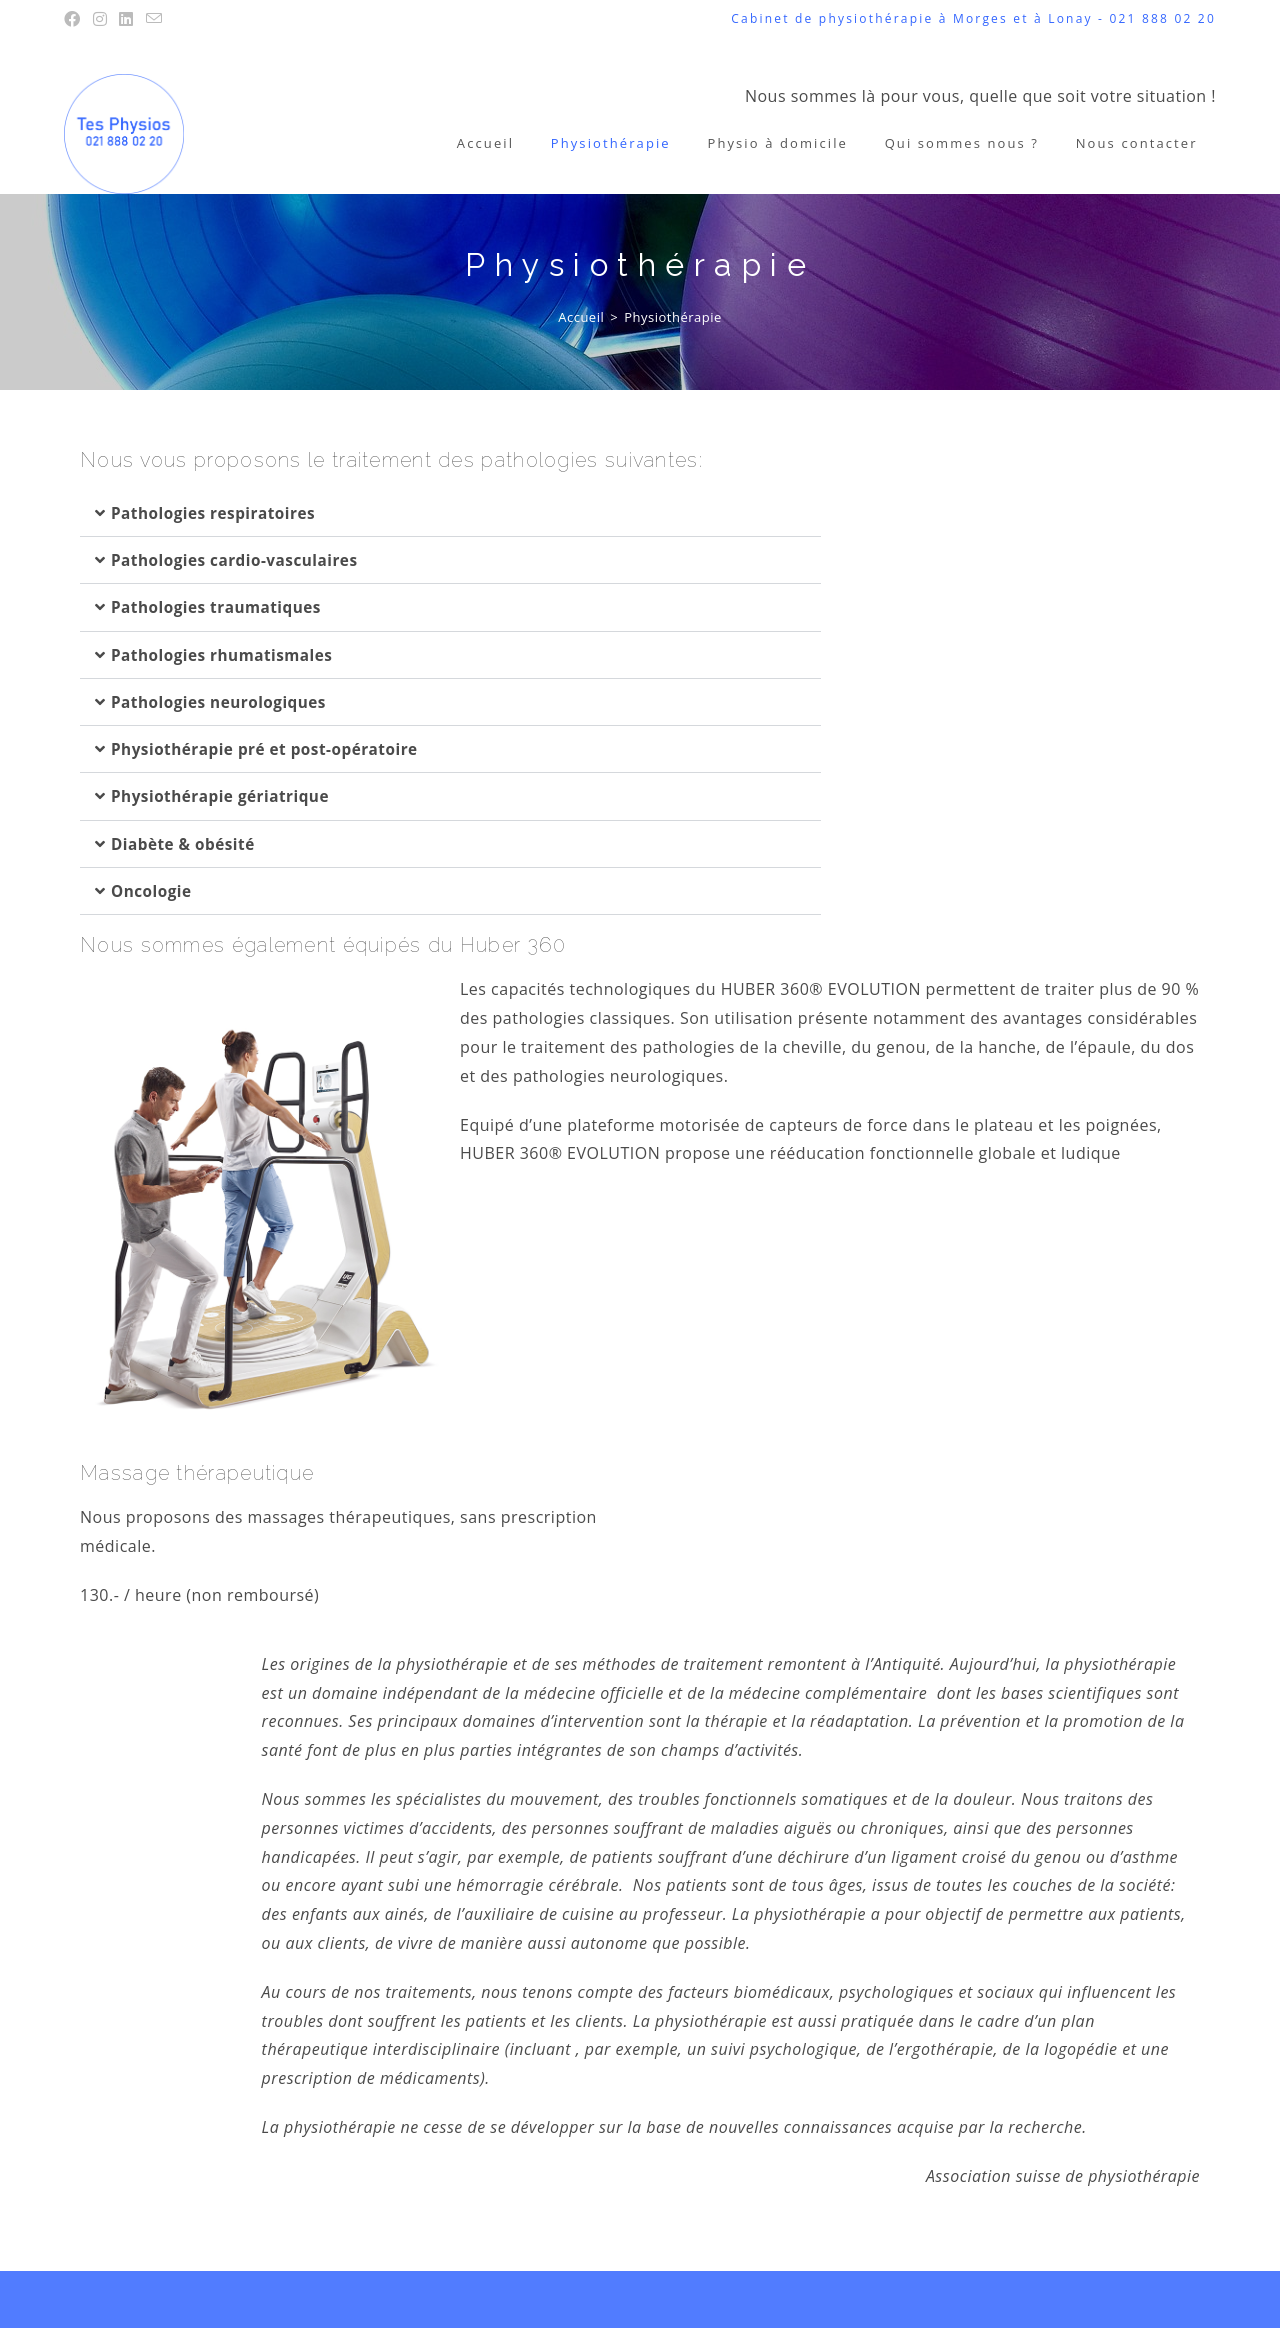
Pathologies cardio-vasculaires (239, 560)
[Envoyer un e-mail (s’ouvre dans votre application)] (154, 19)
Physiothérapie (673, 317)
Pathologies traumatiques (220, 607)
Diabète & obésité (186, 842)
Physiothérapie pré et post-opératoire (271, 748)
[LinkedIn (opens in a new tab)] (126, 19)
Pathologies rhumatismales (226, 654)
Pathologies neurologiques (223, 701)
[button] (450, 513)
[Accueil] (581, 317)
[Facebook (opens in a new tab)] (75, 19)
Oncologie (153, 889)
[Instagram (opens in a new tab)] (100, 19)
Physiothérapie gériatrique (224, 795)
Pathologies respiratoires (217, 513)
